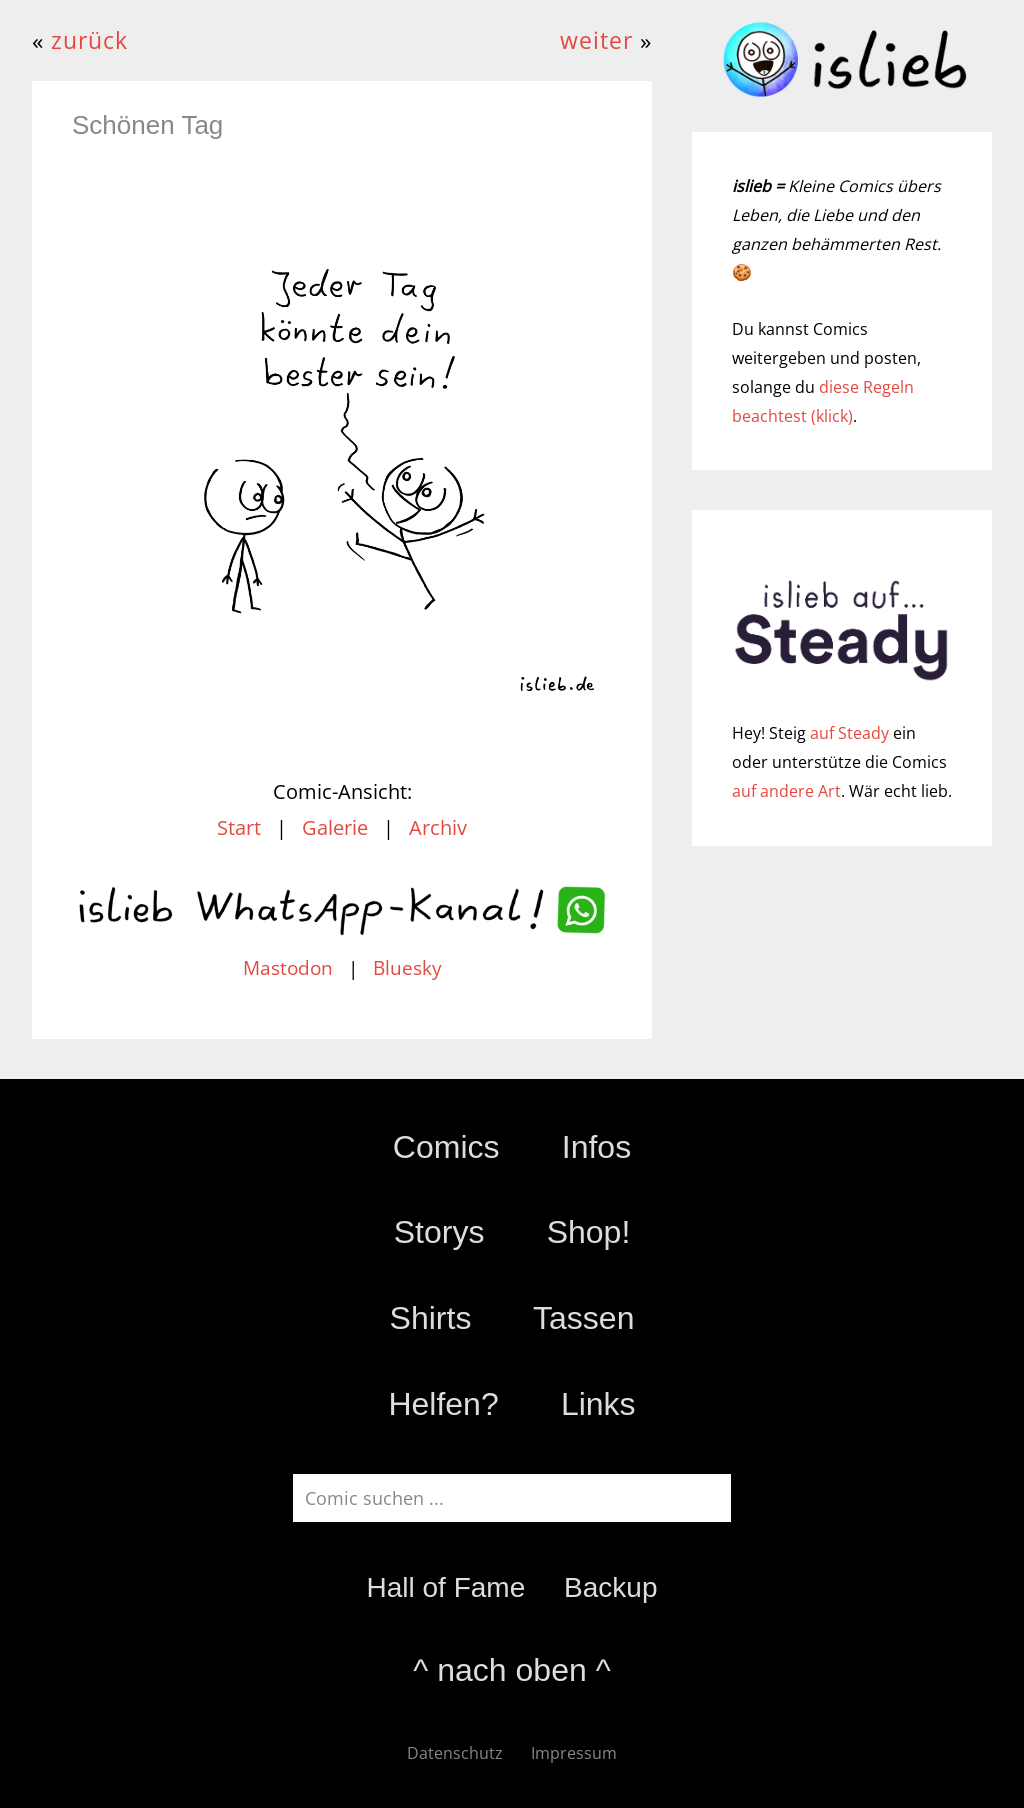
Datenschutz (455, 1753)
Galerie (335, 827)
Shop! (589, 1232)
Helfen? (443, 1404)
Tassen (583, 1318)
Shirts (431, 1318)
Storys (439, 1232)
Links (598, 1404)
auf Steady (849, 733)
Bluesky (407, 968)
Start (239, 827)
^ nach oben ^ (511, 1670)
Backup (610, 1587)
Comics (446, 1147)
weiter (596, 40)
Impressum (574, 1753)
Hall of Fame (445, 1587)
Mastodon (288, 968)
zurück (89, 40)
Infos (596, 1147)
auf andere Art (786, 791)
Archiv (438, 827)
